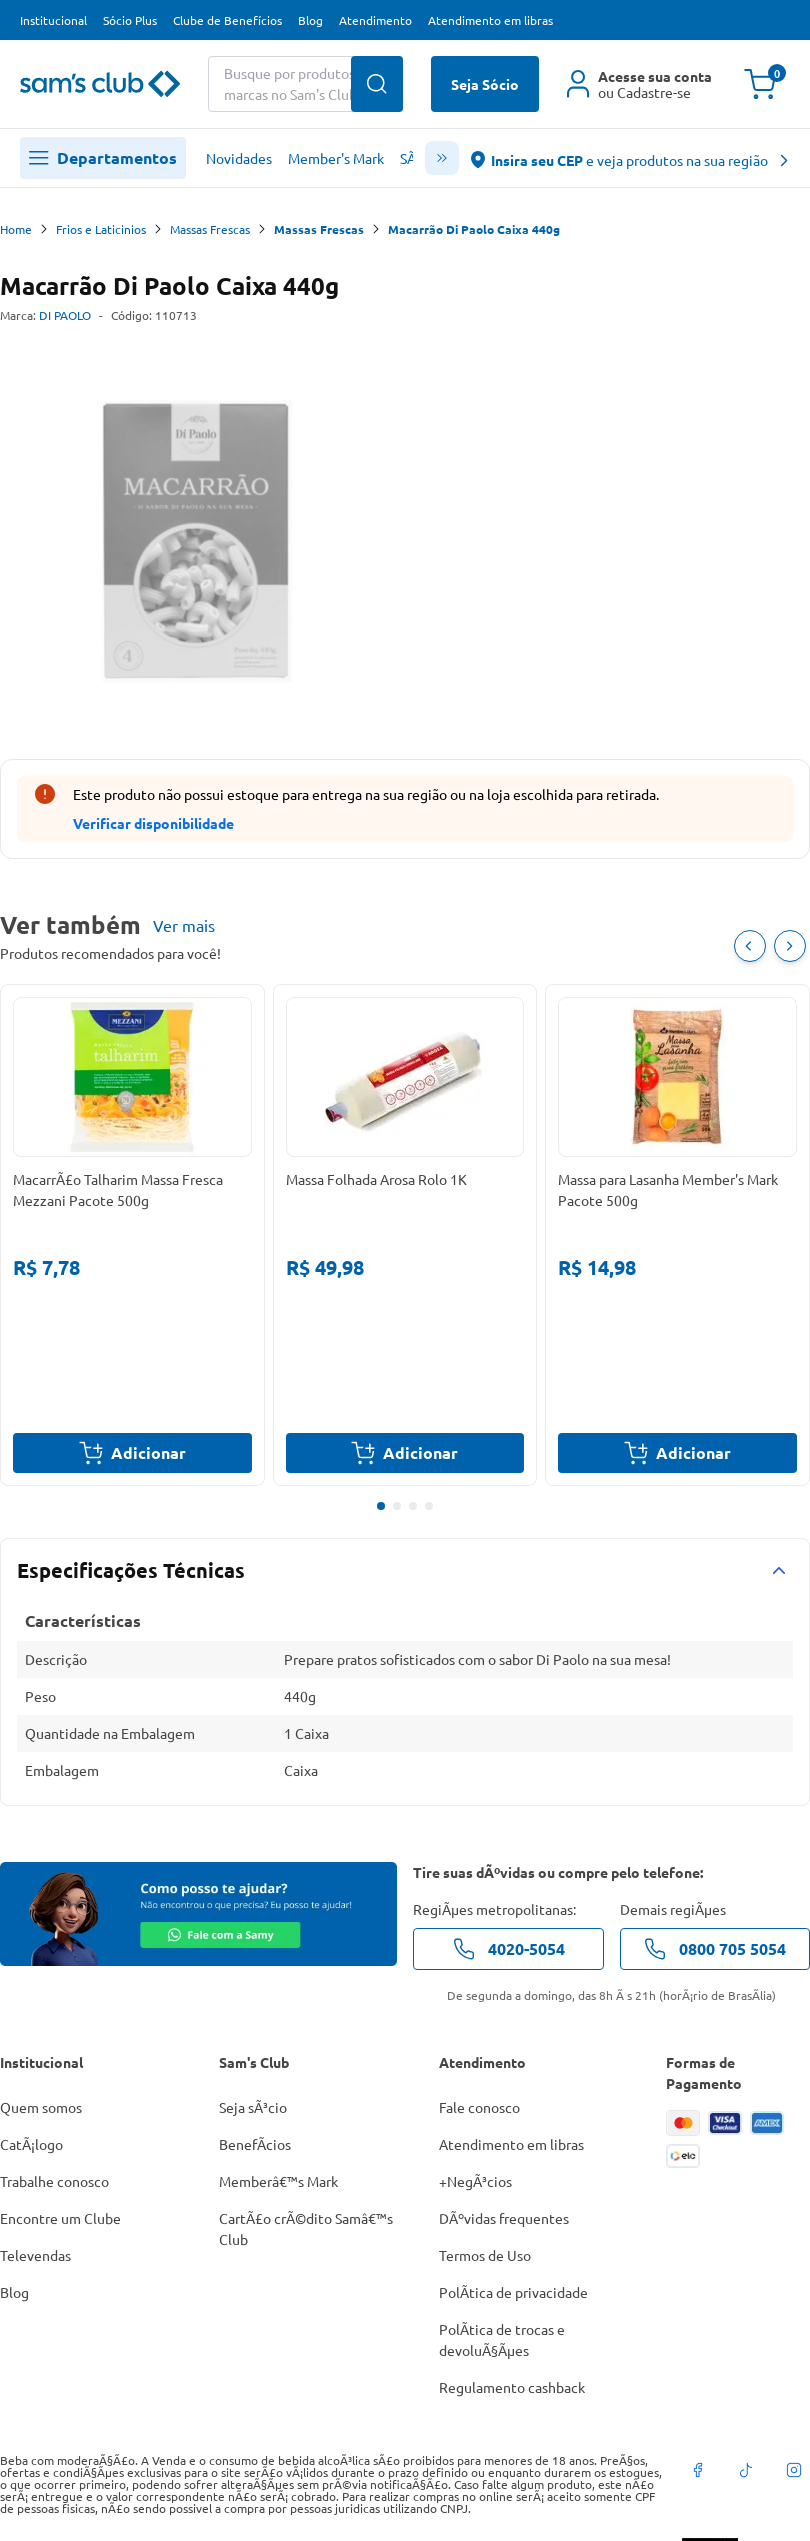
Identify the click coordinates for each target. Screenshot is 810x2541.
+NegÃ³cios (475, 2181)
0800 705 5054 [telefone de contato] (714, 1949)
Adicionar (132, 1453)
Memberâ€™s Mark (278, 2181)
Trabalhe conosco (54, 2181)
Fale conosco (479, 2107)
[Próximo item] (790, 946)
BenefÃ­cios (255, 2144)
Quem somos (41, 2107)
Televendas (35, 2255)
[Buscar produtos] (377, 84)
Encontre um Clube (60, 2218)
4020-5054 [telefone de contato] (508, 1949)
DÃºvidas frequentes (504, 2218)
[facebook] (698, 2470)
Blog (310, 20)
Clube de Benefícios (227, 20)
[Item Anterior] (750, 946)
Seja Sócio (485, 84)
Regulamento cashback (512, 2387)
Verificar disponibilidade (153, 823)
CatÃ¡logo (31, 2144)
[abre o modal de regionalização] (630, 158)
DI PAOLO (65, 315)
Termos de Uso (485, 2255)
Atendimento (375, 20)
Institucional (53, 20)
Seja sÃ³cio (253, 2107)
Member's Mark (336, 158)
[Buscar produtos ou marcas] (305, 84)
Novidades (239, 158)
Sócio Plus (130, 20)
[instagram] (794, 2470)
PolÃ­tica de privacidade (513, 2292)
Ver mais (184, 925)
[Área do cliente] (639, 84)
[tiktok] (746, 2470)
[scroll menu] (442, 158)
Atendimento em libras (490, 20)
